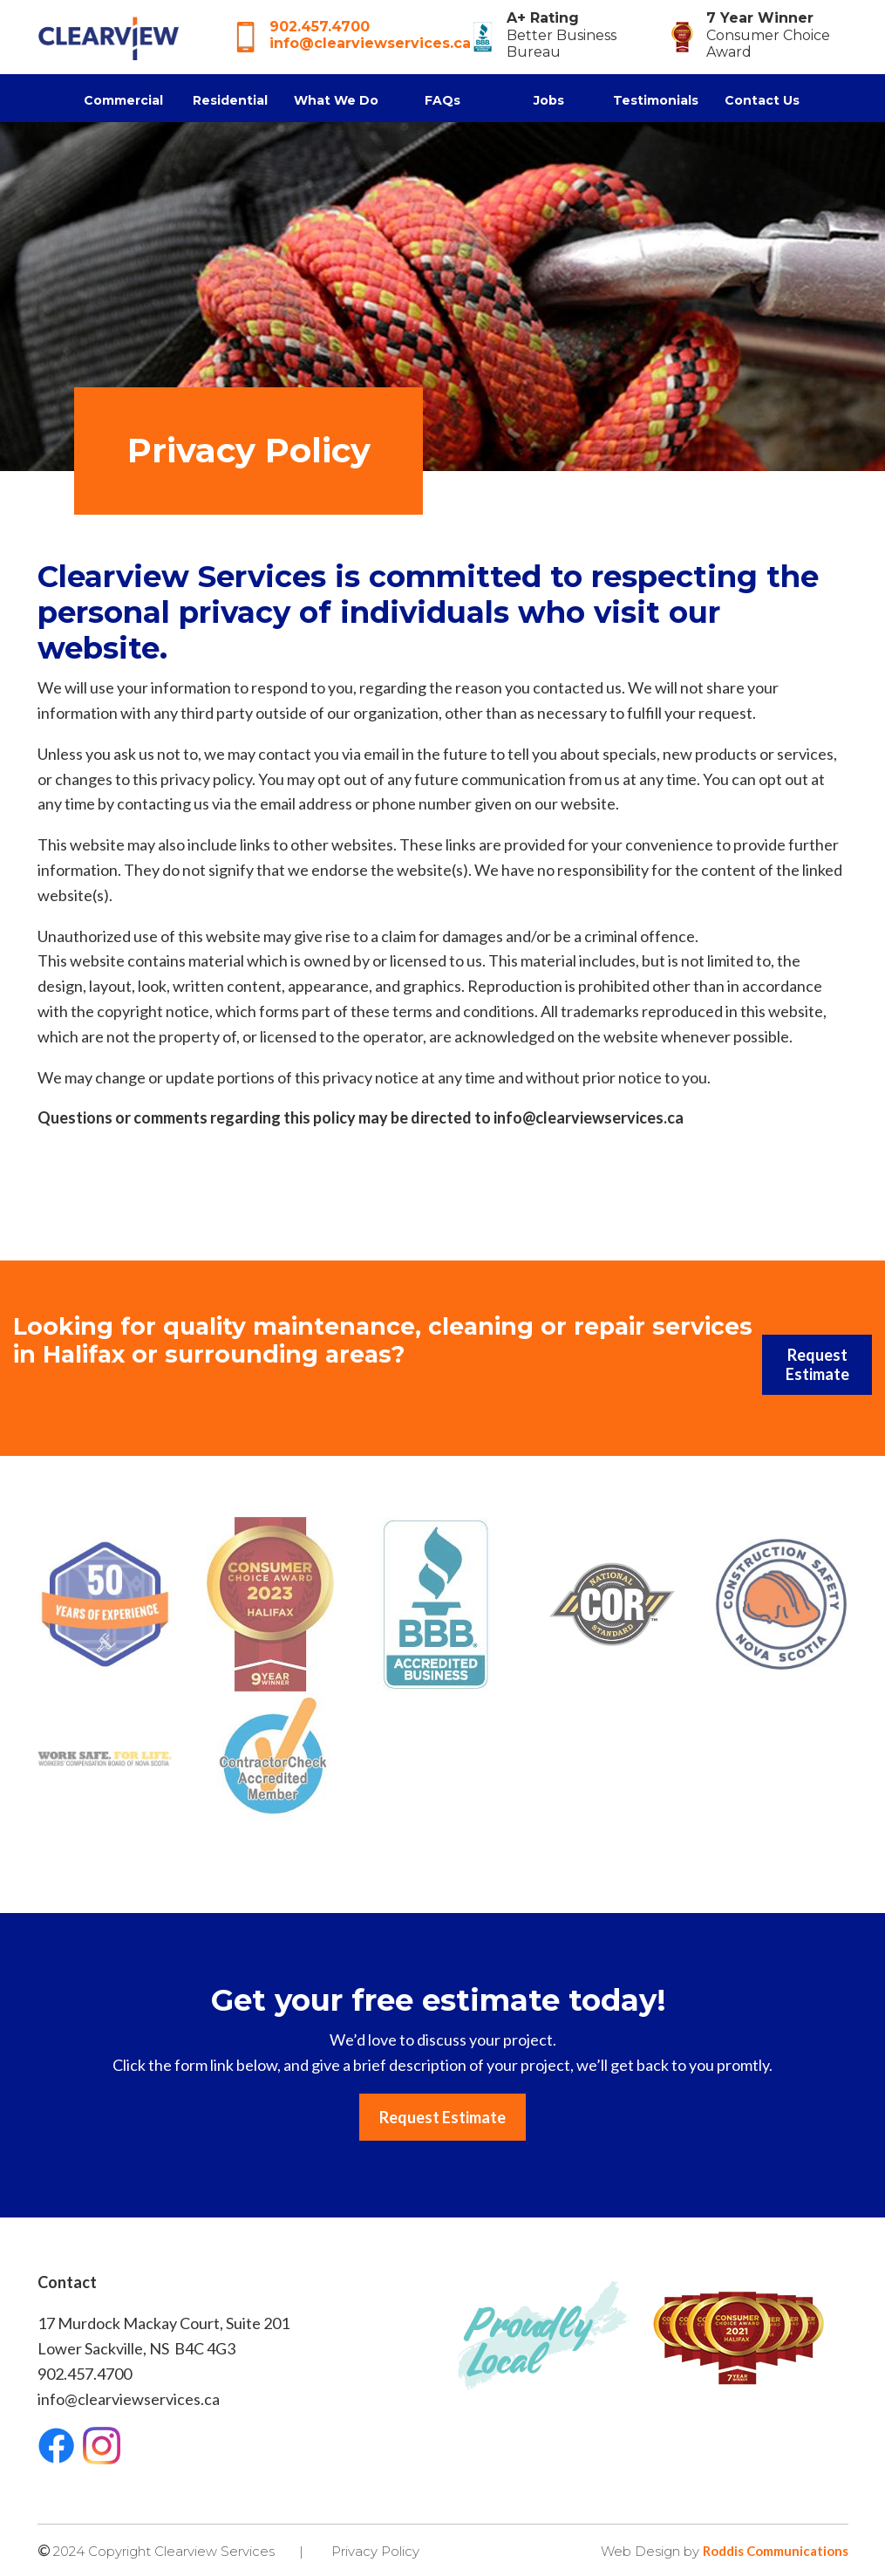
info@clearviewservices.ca (370, 43)
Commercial (123, 100)
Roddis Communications (775, 2551)
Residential (230, 100)
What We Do (336, 100)
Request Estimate (817, 1364)
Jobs (549, 100)
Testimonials (655, 100)
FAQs (442, 100)
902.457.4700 (319, 26)
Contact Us (762, 100)
